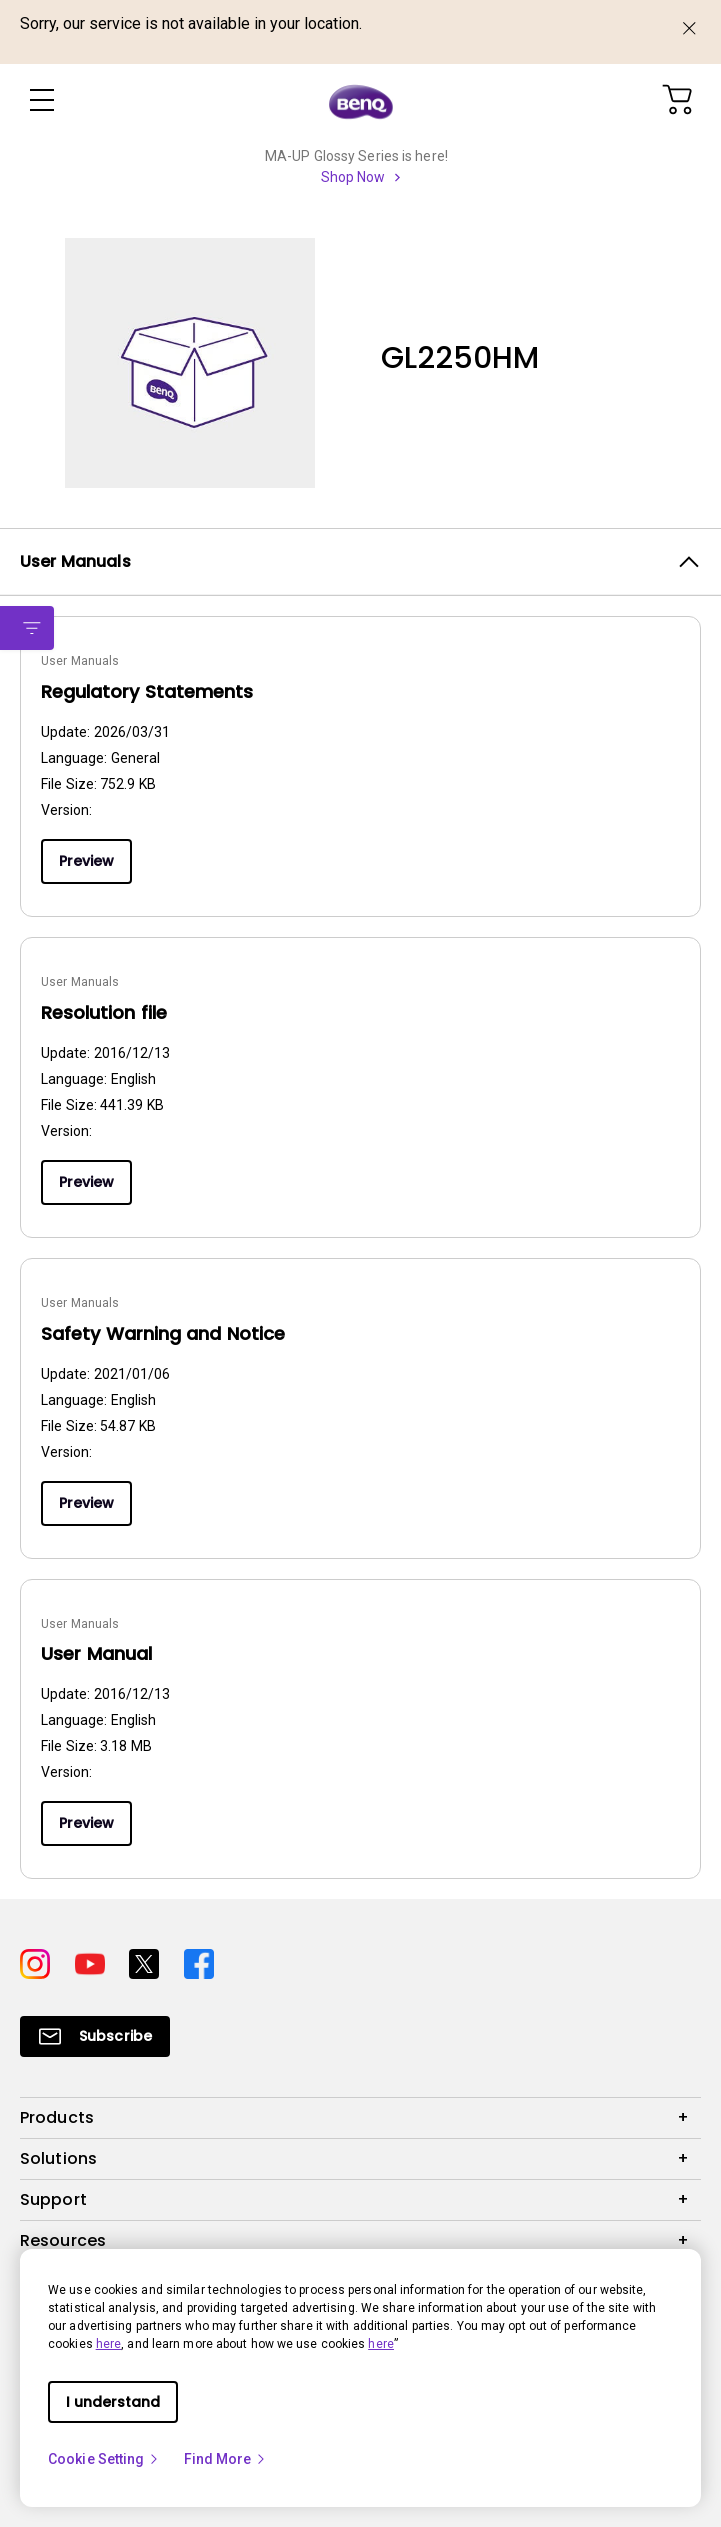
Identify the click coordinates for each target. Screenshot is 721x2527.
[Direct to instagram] (39, 1961)
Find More (226, 2459)
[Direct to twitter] (148, 1961)
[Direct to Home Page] (361, 101)
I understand (113, 2402)
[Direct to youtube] (94, 1961)
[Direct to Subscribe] (95, 2036)
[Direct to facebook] (199, 1961)
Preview (86, 861)
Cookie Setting (104, 2459)
